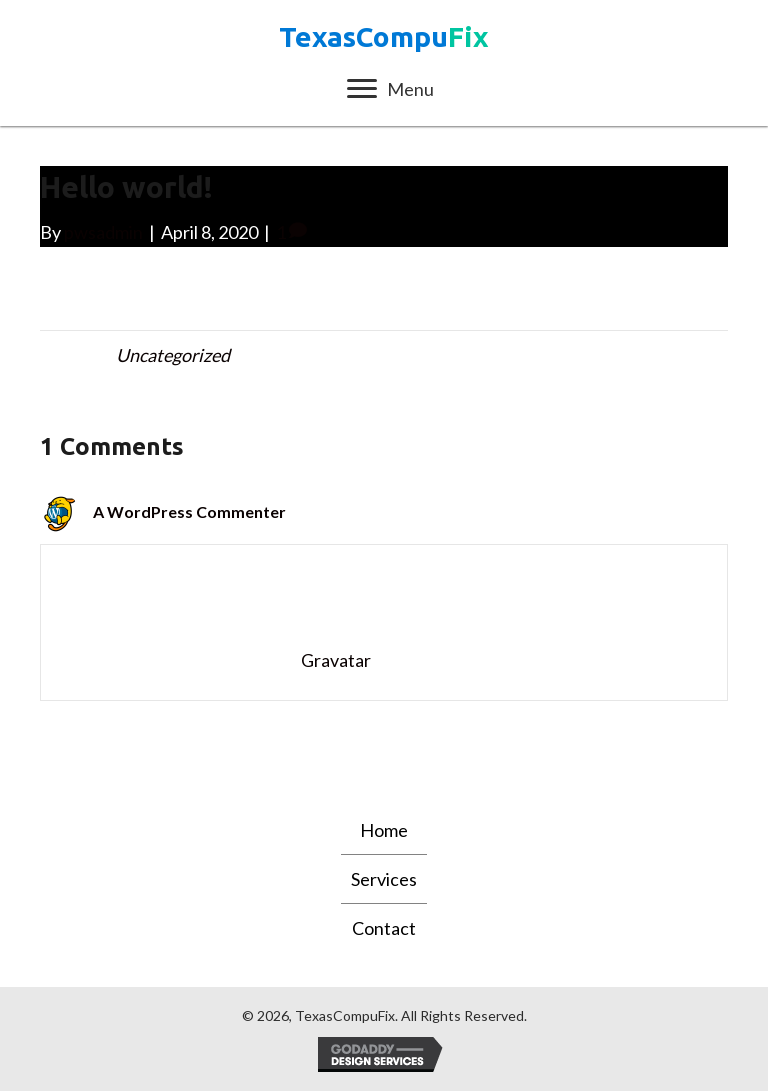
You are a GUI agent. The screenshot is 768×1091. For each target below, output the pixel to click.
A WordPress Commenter (189, 511)
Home (384, 830)
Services (384, 879)
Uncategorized (173, 355)
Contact (384, 928)
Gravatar (335, 660)
